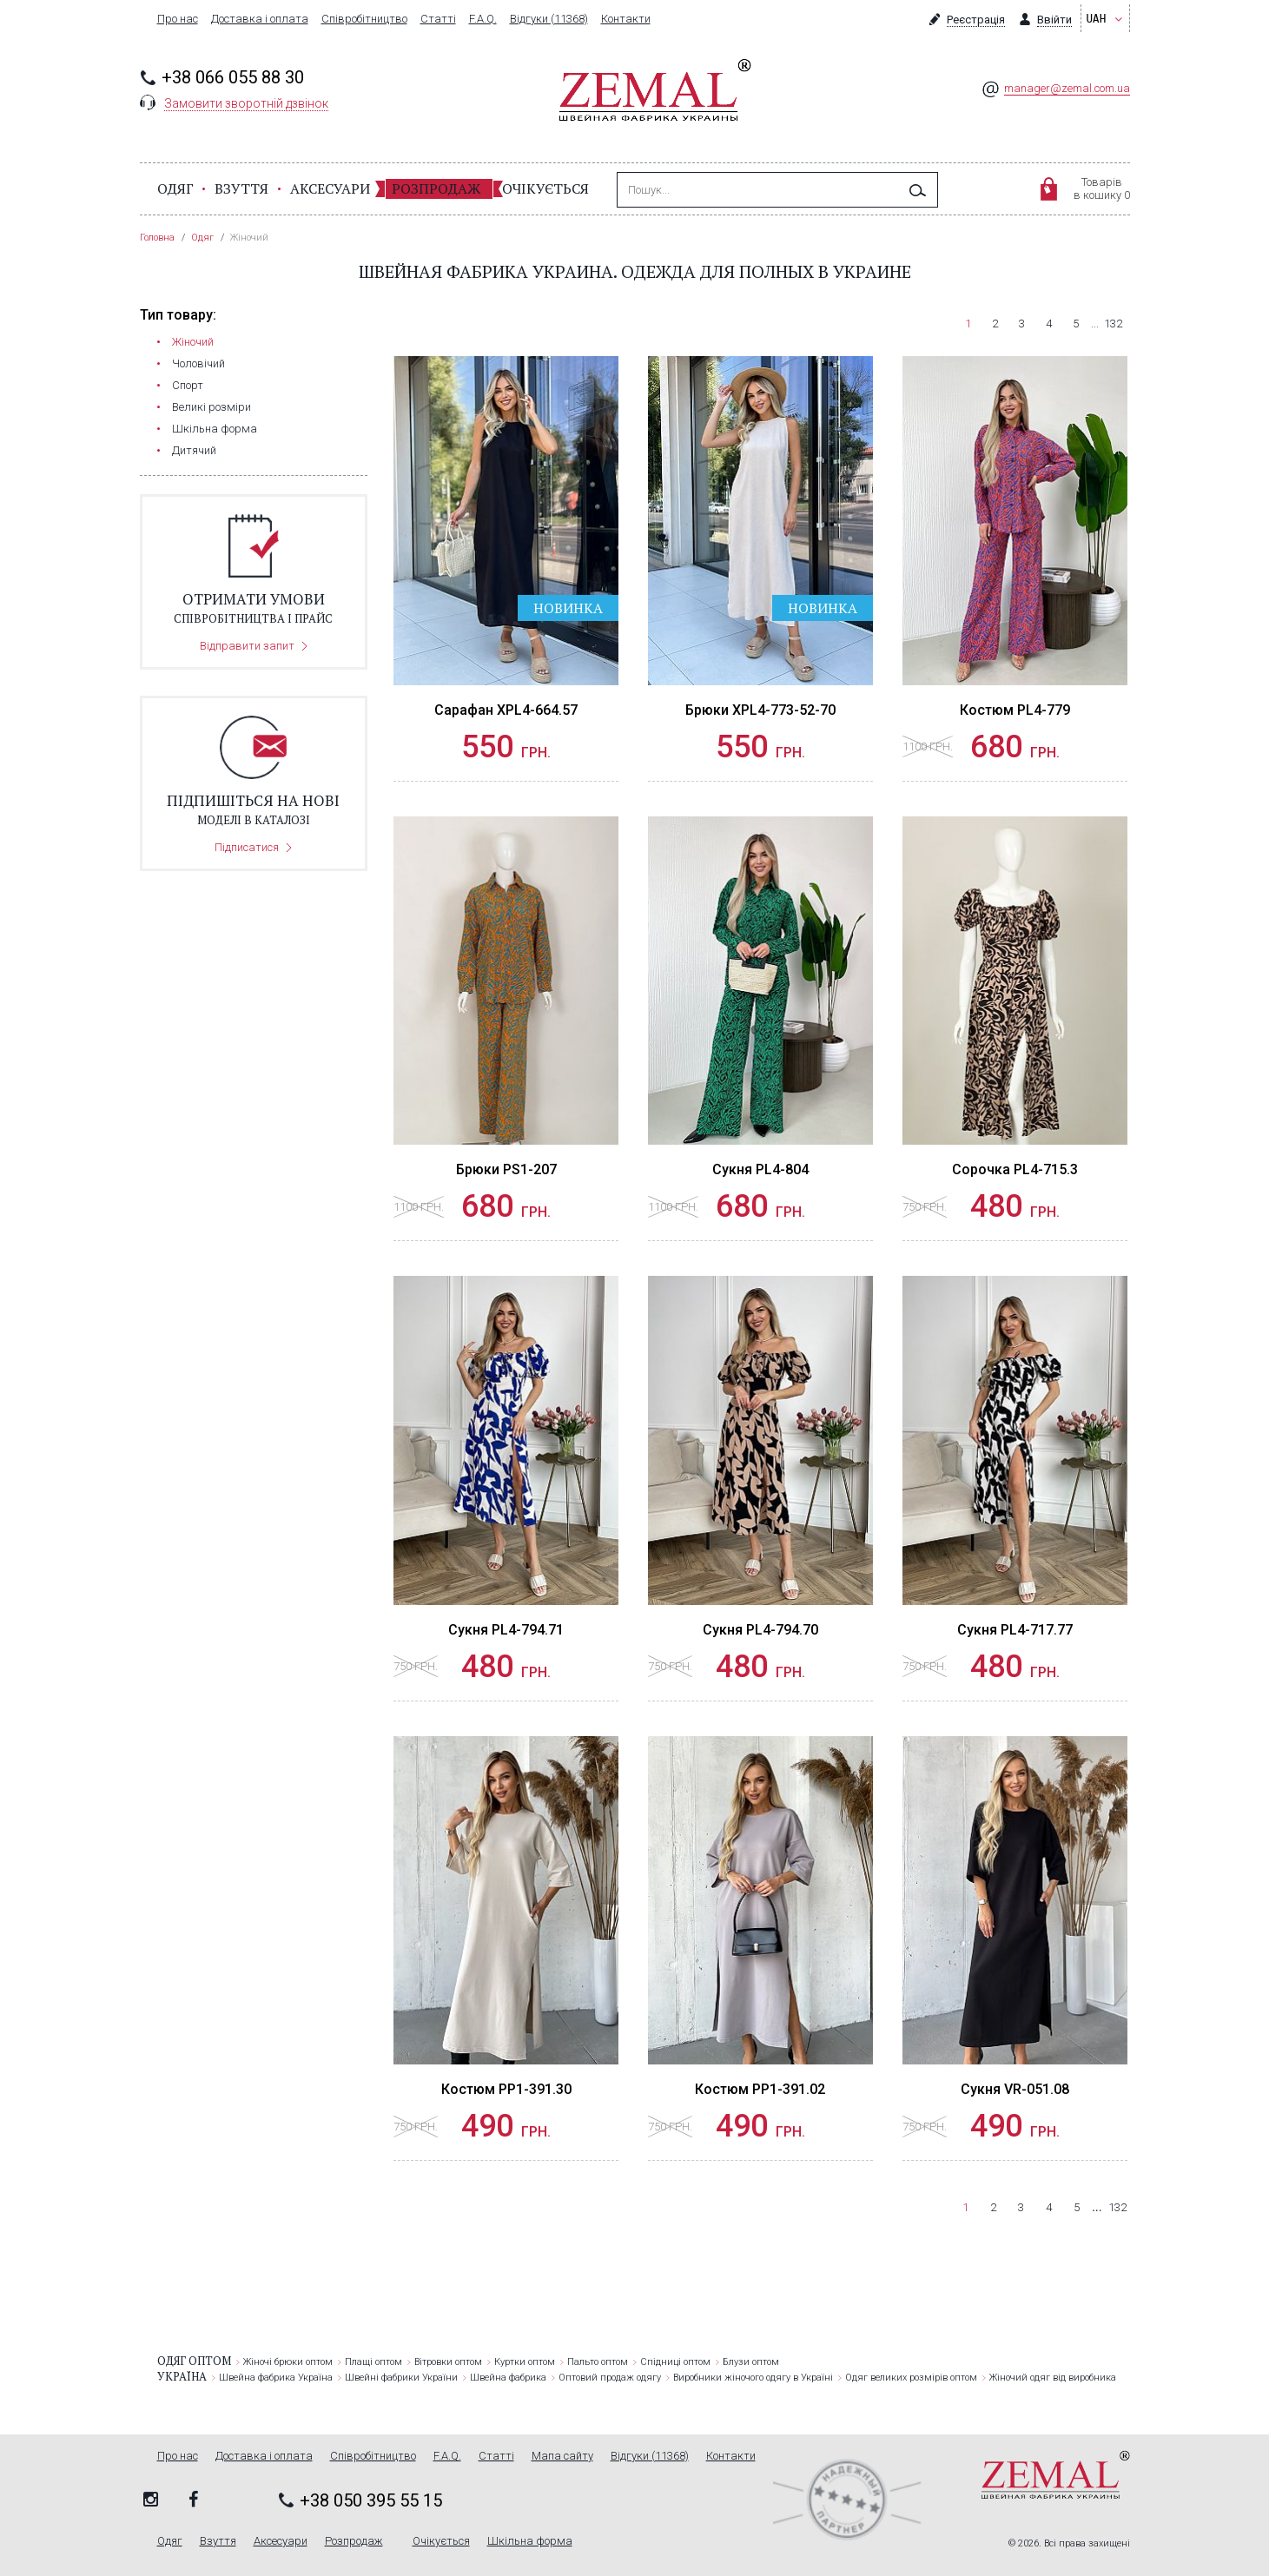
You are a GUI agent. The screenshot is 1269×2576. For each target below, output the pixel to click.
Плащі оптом (373, 2362)
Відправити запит (247, 645)
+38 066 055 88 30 (233, 77)
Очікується (545, 188)
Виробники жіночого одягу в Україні (753, 2377)
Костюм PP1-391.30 (506, 2089)
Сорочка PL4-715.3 (1015, 1169)
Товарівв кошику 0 (1102, 188)
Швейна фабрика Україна (276, 2377)
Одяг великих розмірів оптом (911, 2377)
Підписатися (247, 847)
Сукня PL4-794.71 (506, 1630)
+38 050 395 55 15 (371, 2500)
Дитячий (194, 450)
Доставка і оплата (259, 19)
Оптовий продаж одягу (609, 2377)
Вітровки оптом (448, 2362)
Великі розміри (211, 406)
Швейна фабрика (508, 2377)
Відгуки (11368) (549, 19)
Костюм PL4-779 (1015, 710)
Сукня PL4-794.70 (760, 1630)
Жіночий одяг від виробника (1052, 2377)
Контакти (626, 19)
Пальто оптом (597, 2362)
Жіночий (193, 341)
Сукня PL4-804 (760, 1169)
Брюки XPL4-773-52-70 (760, 710)
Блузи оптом (751, 2362)
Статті (438, 19)
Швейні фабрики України (401, 2377)
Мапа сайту (562, 2456)
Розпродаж (436, 188)
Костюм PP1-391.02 (760, 2089)
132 (1113, 323)
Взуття (241, 188)
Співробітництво (364, 19)
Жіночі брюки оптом (288, 2362)
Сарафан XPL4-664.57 (506, 710)
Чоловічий (198, 363)
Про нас (177, 19)
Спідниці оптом (675, 2362)
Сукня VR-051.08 (1015, 2089)
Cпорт (187, 385)
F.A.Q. (483, 19)
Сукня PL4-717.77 (1015, 1630)
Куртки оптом (524, 2362)
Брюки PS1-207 (506, 1169)
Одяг (175, 188)
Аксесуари (330, 188)
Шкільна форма (214, 428)
